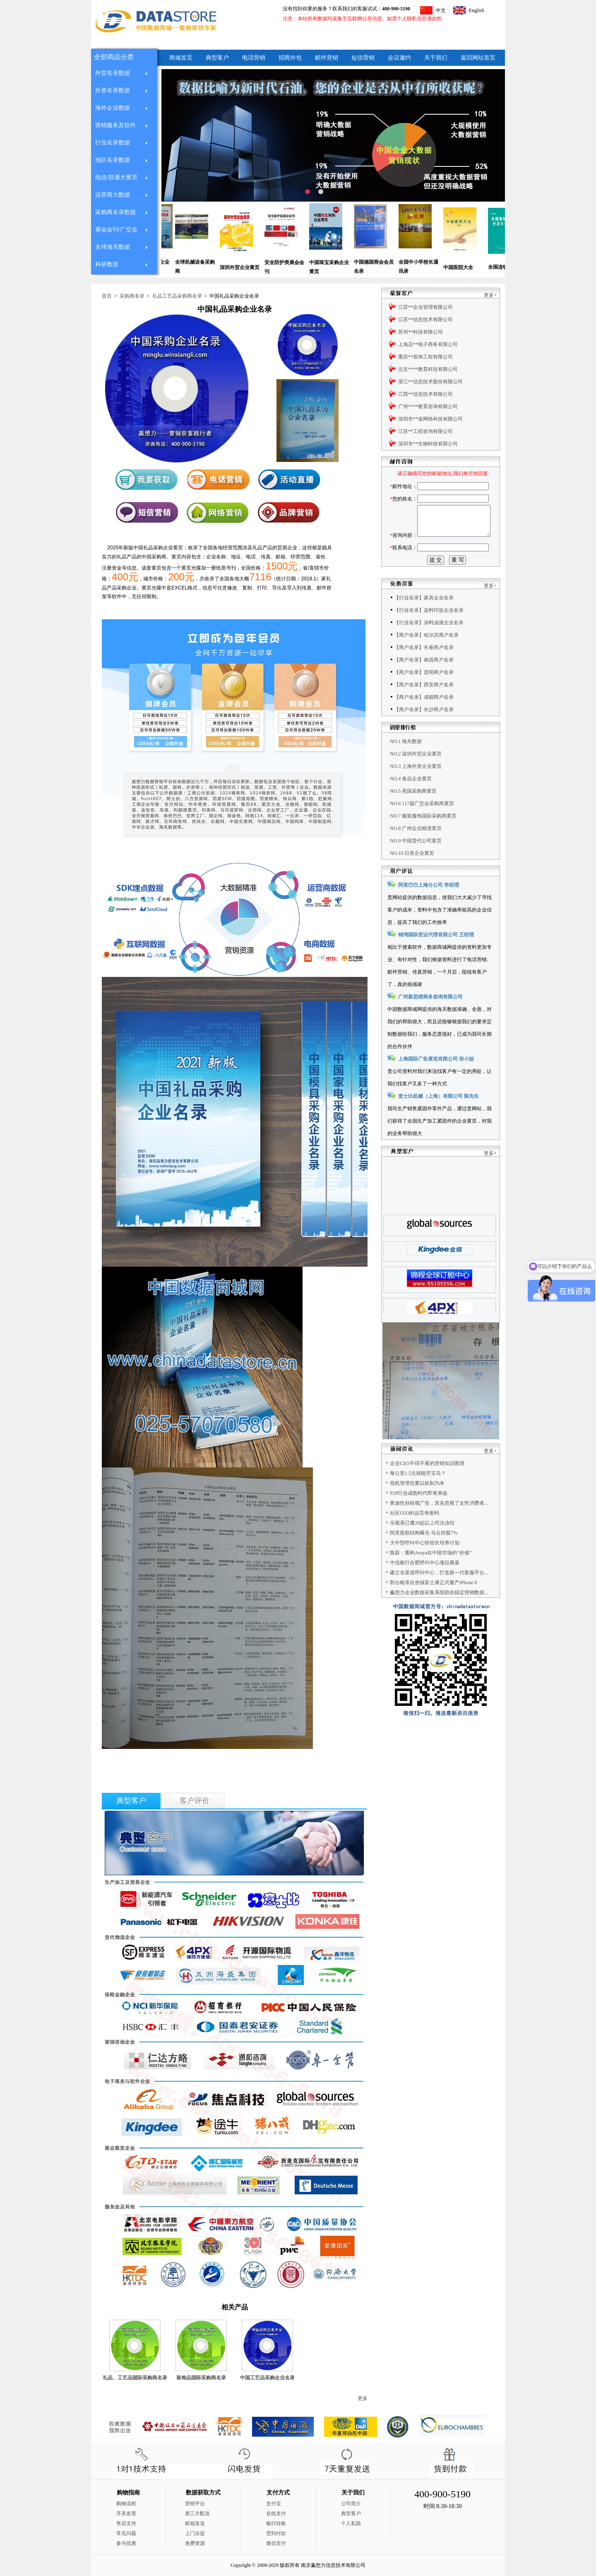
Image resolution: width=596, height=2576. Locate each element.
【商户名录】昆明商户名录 (424, 691)
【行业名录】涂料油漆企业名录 (429, 641)
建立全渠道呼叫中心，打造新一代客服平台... (439, 1591)
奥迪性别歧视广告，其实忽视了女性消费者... (439, 1522)
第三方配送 (197, 2513)
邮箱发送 (195, 2523)
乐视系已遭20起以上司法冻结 (422, 1541)
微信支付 (276, 2543)
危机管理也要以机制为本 (417, 1502)
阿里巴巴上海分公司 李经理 (428, 904)
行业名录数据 (112, 143)
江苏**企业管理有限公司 (425, 307)
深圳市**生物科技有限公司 (428, 444)
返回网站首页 (478, 58)
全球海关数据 (112, 247)
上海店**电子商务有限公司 (428, 344)
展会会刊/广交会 (116, 229)
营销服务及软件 (115, 125)
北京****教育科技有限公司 (428, 369)
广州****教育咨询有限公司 (428, 406)
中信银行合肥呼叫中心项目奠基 (424, 1581)
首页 (107, 296)
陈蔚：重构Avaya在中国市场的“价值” (430, 1571)
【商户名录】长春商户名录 (424, 666)
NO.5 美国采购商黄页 (413, 810)
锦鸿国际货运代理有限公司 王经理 (436, 953)
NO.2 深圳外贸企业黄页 (416, 772)
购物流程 (126, 2503)
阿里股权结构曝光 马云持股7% (423, 1551)
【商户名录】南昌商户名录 (424, 678)
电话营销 (253, 58)
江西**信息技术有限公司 (425, 394)
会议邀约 (399, 58)
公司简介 (351, 2503)
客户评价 (194, 1801)
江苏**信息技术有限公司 (425, 319)
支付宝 (273, 2503)
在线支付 (276, 2513)
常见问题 (126, 2533)
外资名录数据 (112, 90)
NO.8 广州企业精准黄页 (416, 847)
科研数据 (106, 264)
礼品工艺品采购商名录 (177, 296)
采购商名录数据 (115, 212)
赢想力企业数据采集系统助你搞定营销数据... (439, 1611)
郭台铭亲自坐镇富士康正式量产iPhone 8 (433, 1601)
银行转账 (276, 2523)
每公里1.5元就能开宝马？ (418, 1492)
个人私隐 (351, 2523)
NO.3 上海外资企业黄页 (416, 785)
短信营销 (363, 58)
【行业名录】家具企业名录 (424, 616)
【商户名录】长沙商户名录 (424, 728)
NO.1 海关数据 (406, 760)
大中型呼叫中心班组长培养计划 (424, 1561)
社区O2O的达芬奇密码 (414, 1532)
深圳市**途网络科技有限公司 (430, 419)
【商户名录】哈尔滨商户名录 (426, 654)
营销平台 (195, 2503)
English (476, 10)
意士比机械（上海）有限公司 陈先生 (438, 1115)
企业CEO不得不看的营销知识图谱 (427, 1482)
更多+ (490, 295)
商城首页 (180, 58)
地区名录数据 (112, 160)
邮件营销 (326, 58)
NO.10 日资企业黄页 (412, 872)
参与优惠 (126, 2543)
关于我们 (435, 58)
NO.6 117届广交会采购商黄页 (422, 822)
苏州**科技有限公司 (420, 332)
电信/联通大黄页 (116, 177)
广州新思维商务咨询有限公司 (430, 1015)
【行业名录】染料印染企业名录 (429, 629)
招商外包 (290, 58)
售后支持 (126, 2523)
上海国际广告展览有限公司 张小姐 (436, 1077)
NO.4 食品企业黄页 (411, 797)
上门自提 (195, 2533)
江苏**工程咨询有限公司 (425, 431)
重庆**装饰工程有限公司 (425, 357)
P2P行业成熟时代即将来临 (418, 1512)
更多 (363, 2398)
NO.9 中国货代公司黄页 (416, 859)
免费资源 (195, 2543)
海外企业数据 (112, 108)
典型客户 (217, 58)
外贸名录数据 (112, 73)
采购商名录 (132, 296)
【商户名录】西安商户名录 (424, 703)
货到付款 (276, 2533)
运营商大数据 (112, 195)
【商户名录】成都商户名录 (424, 716)
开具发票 (126, 2513)
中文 (441, 10)
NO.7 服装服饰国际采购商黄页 (423, 834)
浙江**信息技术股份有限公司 (430, 382)
